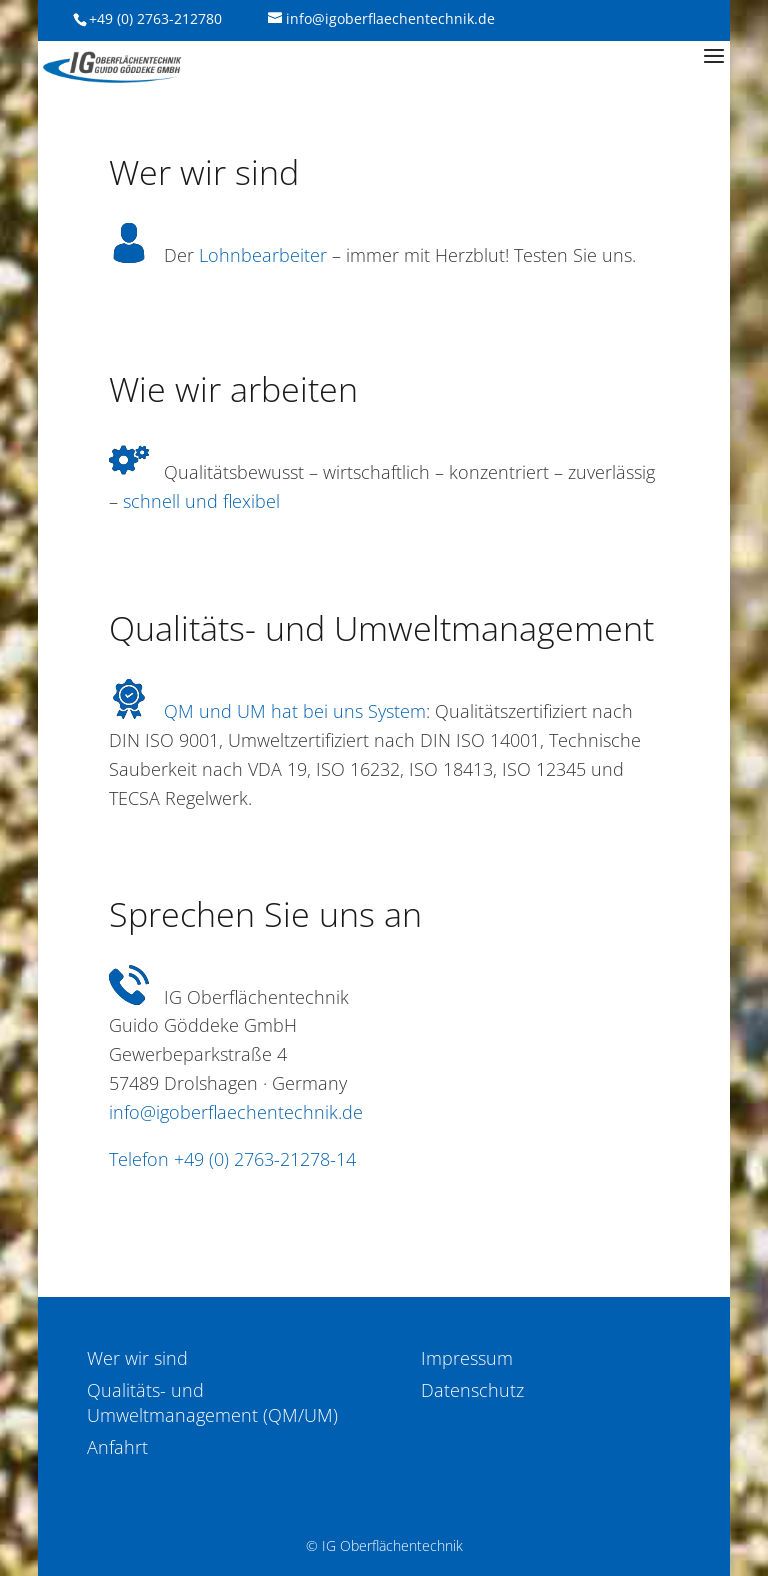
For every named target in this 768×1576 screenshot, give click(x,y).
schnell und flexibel (201, 501)
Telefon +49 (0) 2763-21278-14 (232, 1159)
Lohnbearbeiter (263, 255)
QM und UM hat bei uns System (295, 711)
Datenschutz (472, 1390)
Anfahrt (117, 1447)
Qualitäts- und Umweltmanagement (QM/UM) (212, 1402)
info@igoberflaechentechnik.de (236, 1112)
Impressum (467, 1358)
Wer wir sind (137, 1358)
